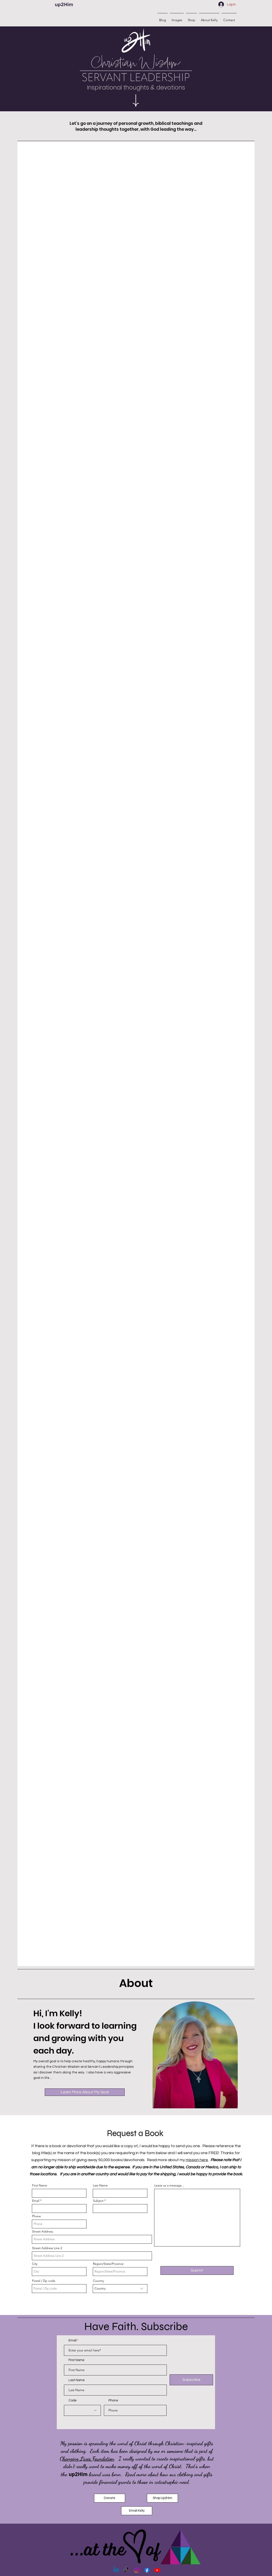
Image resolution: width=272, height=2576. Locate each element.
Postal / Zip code (43, 2280)
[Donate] (109, 2498)
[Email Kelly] (136, 2510)
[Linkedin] (116, 2570)
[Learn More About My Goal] (85, 2092)
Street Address (42, 2231)
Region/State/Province (108, 2263)
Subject (98, 2200)
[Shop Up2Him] (162, 2498)
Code (73, 2400)
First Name (39, 2185)
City (34, 2263)
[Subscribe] (191, 2379)
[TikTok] (126, 2570)
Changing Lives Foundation (87, 2458)
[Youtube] (157, 2570)
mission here (197, 2160)
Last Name (100, 2185)
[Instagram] (136, 2570)
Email (35, 2200)
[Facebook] (147, 2570)
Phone (36, 2216)
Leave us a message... (169, 2185)
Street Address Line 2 (47, 2248)
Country (98, 2280)
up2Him (64, 4)
